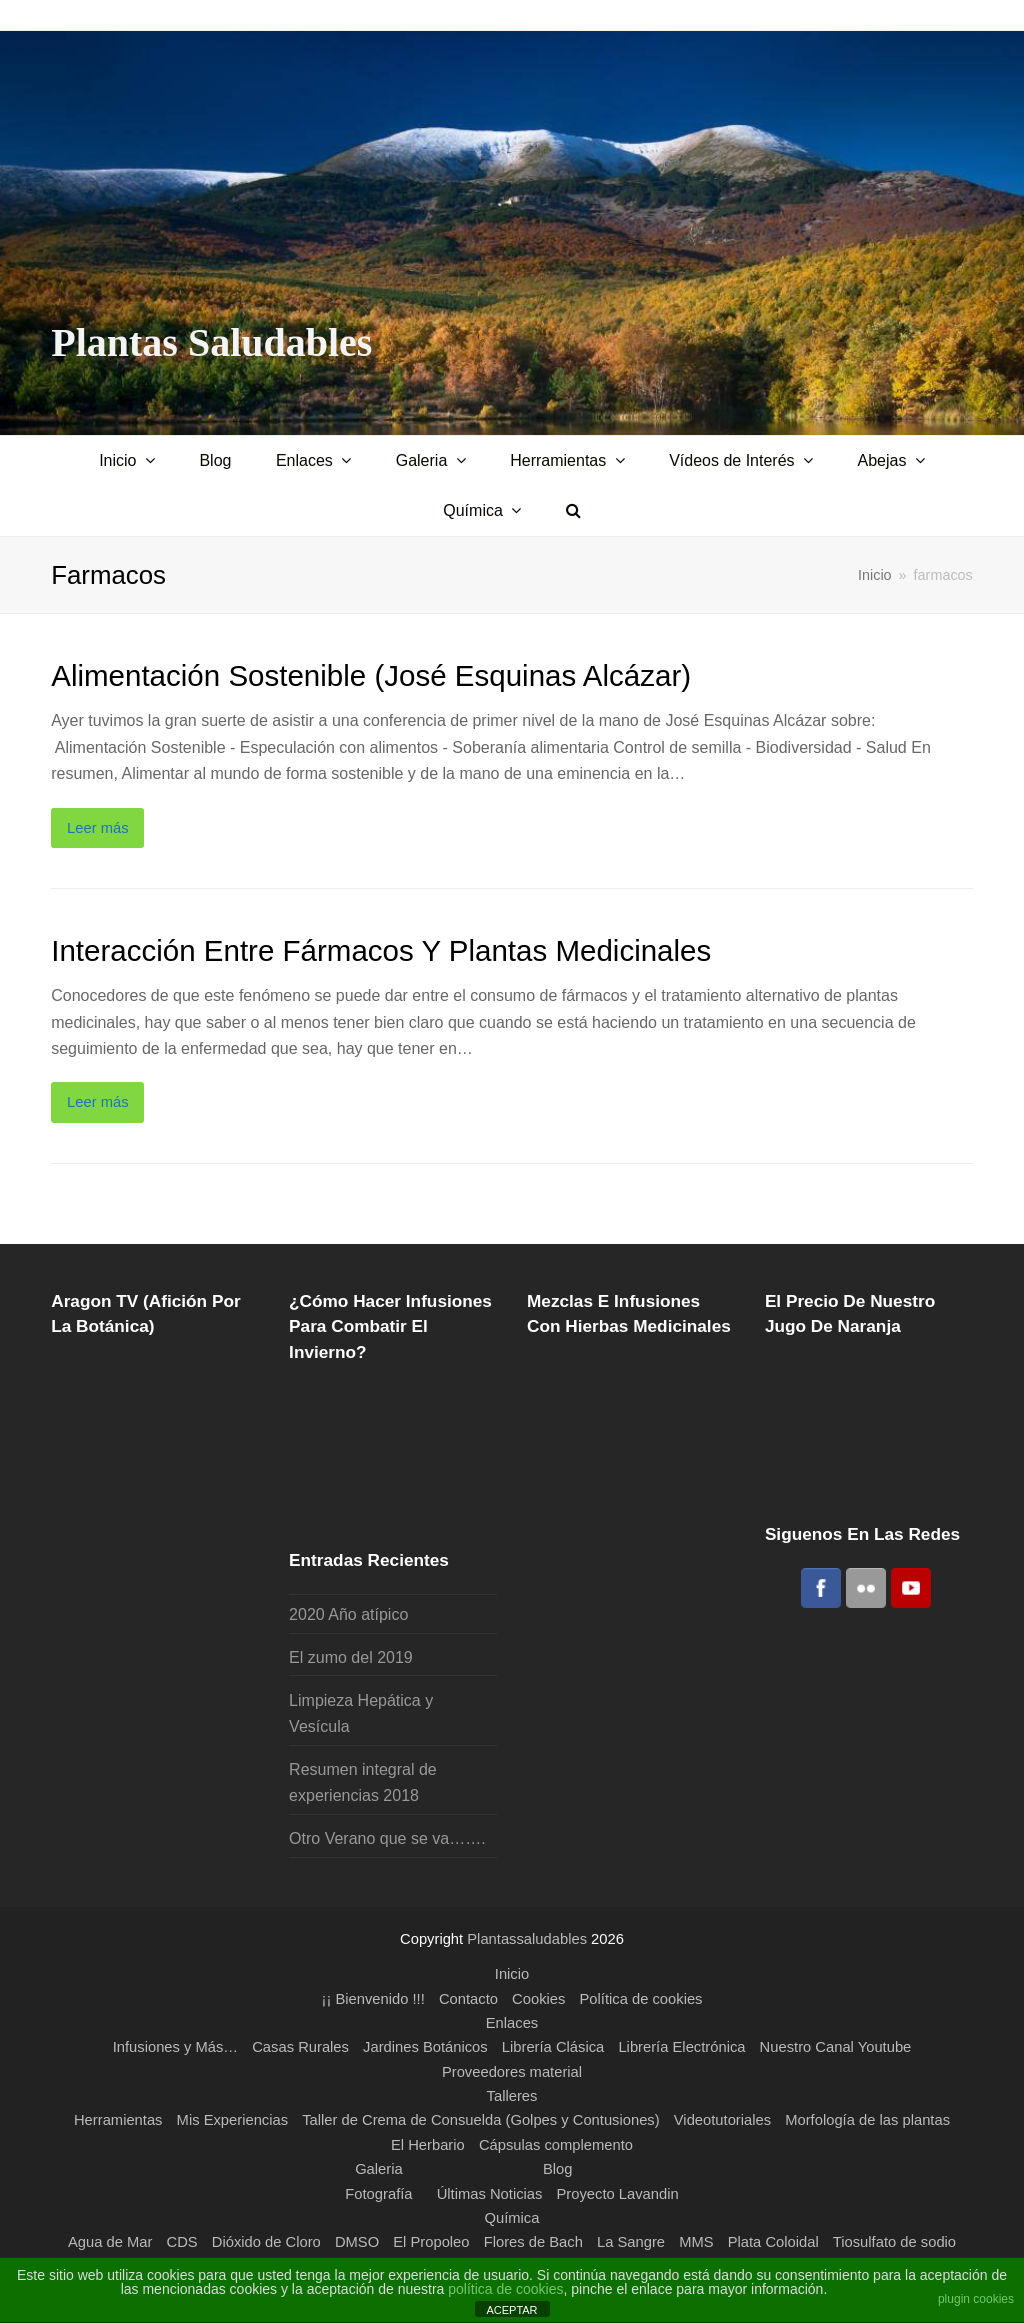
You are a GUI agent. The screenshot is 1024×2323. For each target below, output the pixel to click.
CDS (181, 2242)
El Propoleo (431, 2242)
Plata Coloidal (773, 2242)
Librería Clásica (553, 2047)
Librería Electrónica (681, 2047)
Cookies (538, 1999)
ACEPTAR (511, 2310)
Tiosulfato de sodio (894, 2242)
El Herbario (428, 2145)
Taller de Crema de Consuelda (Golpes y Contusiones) (480, 2120)
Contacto (468, 1999)
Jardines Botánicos (425, 2047)
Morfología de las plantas (867, 2120)
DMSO (357, 2242)
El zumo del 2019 (351, 1657)
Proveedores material (512, 2072)
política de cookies (505, 2289)
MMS (696, 2242)
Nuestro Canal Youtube (836, 2047)
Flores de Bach (533, 2242)
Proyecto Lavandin (618, 2194)
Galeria (379, 2169)
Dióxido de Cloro (266, 2242)
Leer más (98, 828)
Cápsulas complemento (556, 2145)
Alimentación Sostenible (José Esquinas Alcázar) (371, 675)
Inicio (875, 575)
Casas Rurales (300, 2047)
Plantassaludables (527, 1939)
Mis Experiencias (232, 2120)
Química (512, 2218)
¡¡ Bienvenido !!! (373, 1999)
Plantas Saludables (211, 342)
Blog (558, 2169)
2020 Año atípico (348, 1614)
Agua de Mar (110, 2242)
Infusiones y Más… (175, 2047)
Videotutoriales (722, 2120)
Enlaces (512, 2023)
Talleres (512, 2096)
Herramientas (118, 2120)
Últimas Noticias (490, 2194)
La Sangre (631, 2242)
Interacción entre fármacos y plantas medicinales (381, 950)
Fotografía (378, 2194)
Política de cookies (641, 1999)
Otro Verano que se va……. (387, 1838)
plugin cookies (976, 2299)
